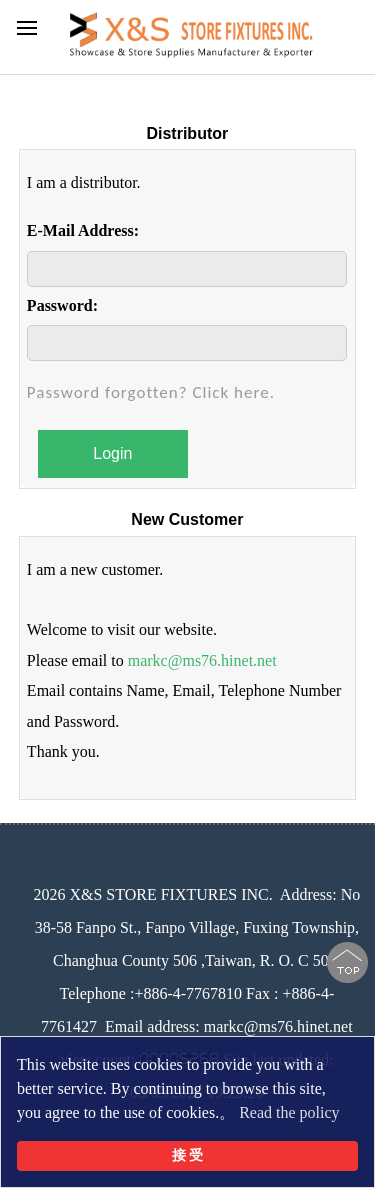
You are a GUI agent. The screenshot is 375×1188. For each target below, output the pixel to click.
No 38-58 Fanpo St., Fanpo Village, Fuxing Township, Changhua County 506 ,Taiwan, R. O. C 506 (198, 927)
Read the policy (289, 1112)
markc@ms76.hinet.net (202, 660)
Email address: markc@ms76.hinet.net (229, 1026)
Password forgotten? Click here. (151, 392)
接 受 (188, 1155)
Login (112, 453)
